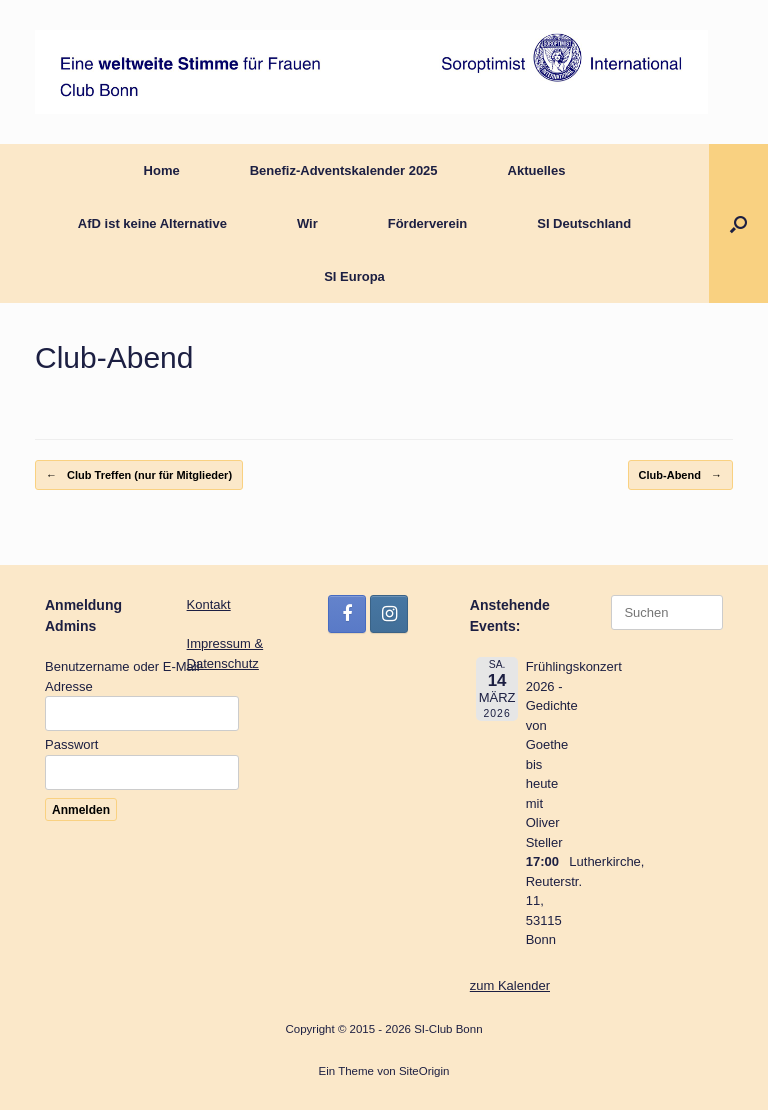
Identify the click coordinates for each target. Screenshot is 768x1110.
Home (162, 170)
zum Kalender (510, 985)
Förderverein (427, 223)
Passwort (71, 744)
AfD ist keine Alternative (152, 223)
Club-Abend (680, 475)
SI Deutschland (584, 223)
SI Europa (354, 276)
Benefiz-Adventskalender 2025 (344, 170)
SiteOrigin (424, 1071)
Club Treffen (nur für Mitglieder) (139, 475)
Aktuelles (537, 170)
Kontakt (209, 604)
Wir (307, 223)
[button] (738, 223)
